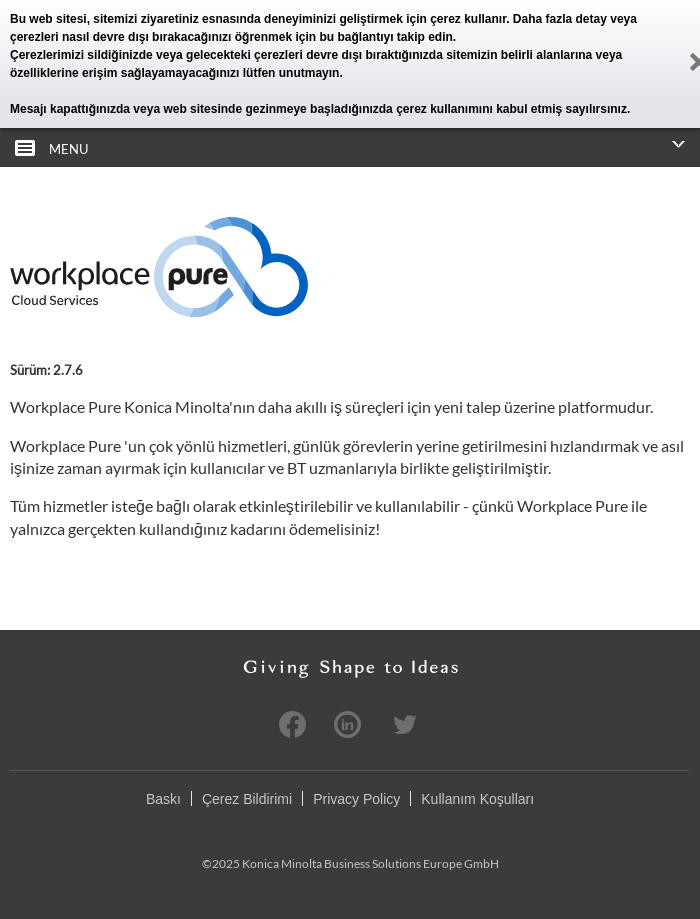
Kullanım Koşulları (477, 799)
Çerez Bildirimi (247, 799)
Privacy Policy (356, 799)
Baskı (163, 799)
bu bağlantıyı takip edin (385, 37)
